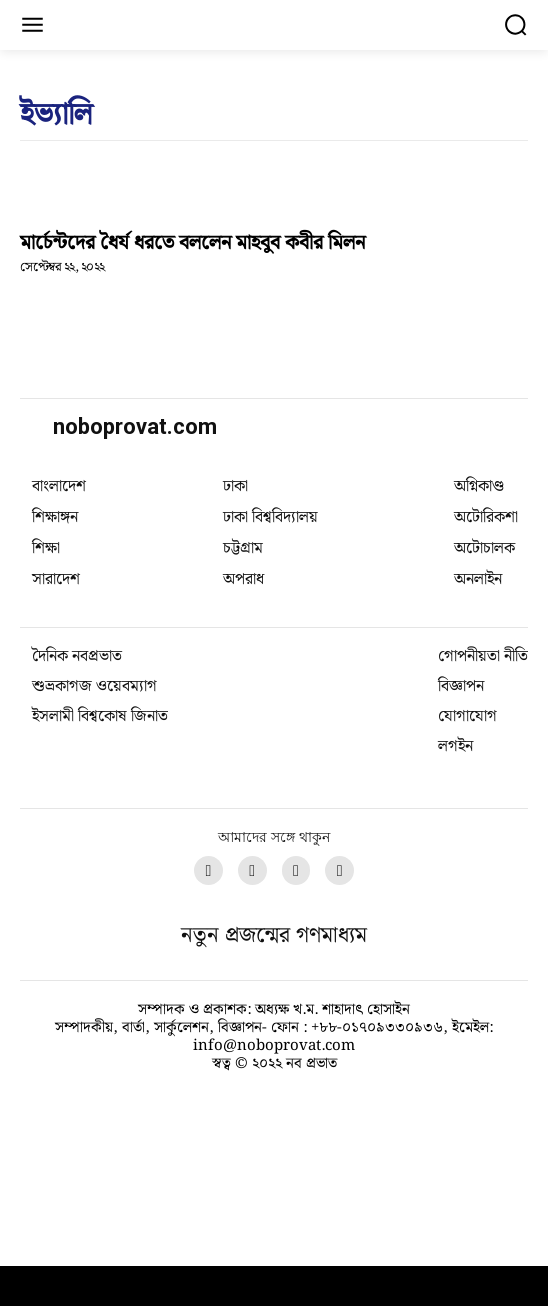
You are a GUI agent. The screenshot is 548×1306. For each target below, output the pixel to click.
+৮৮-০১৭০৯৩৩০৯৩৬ (377, 1211)
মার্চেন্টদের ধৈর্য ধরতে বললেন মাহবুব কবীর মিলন (192, 243)
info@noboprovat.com (274, 1229)
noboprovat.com (135, 426)
